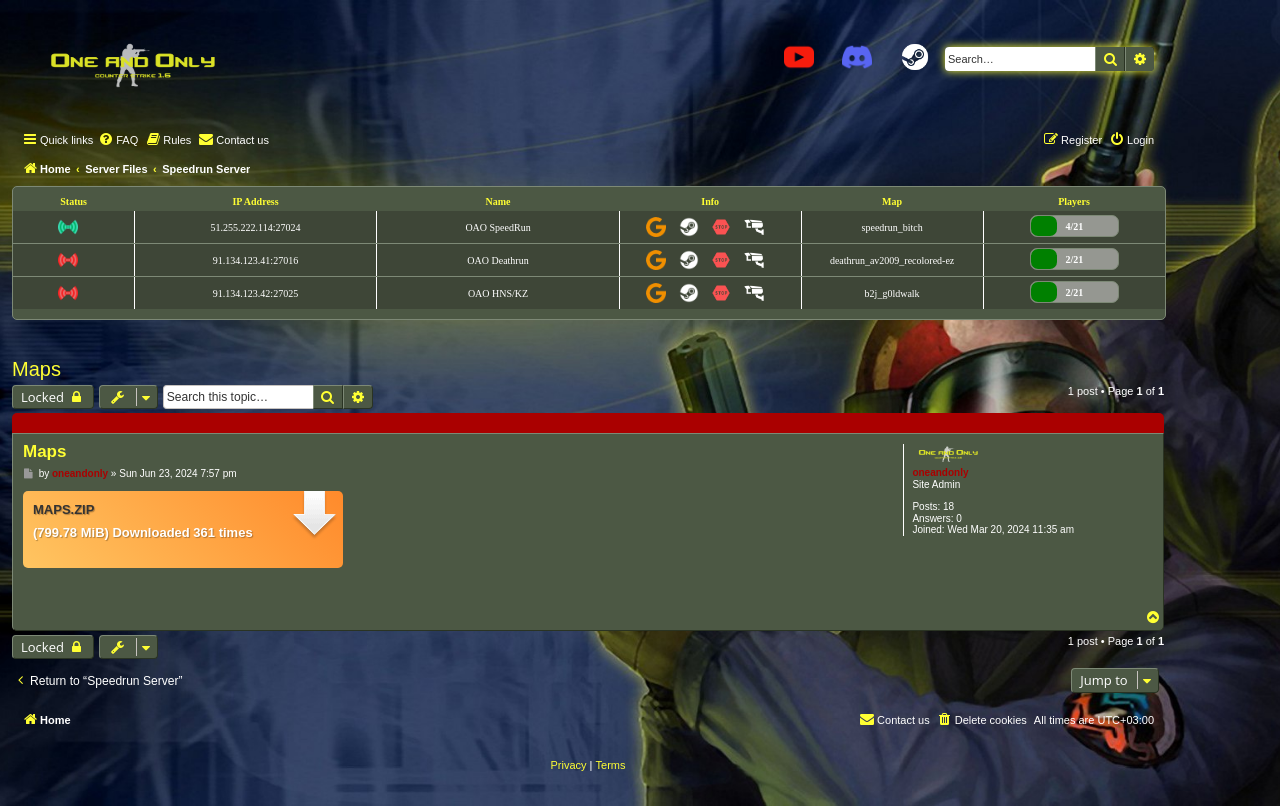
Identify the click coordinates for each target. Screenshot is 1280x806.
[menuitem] (118, 140)
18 (948, 506)
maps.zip (63, 509)
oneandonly (940, 472)
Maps (36, 369)
